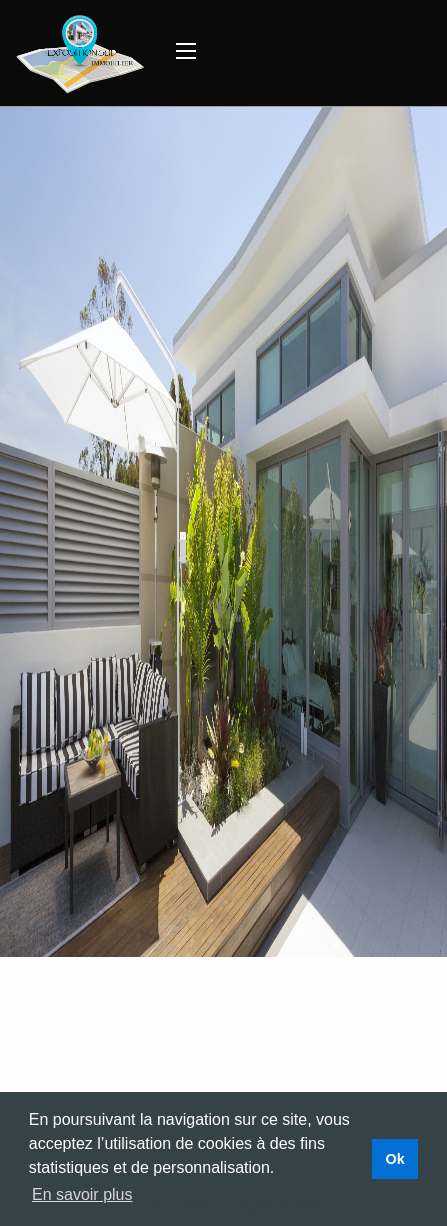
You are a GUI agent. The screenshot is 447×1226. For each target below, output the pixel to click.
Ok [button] (394, 1159)
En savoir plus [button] (82, 1194)
